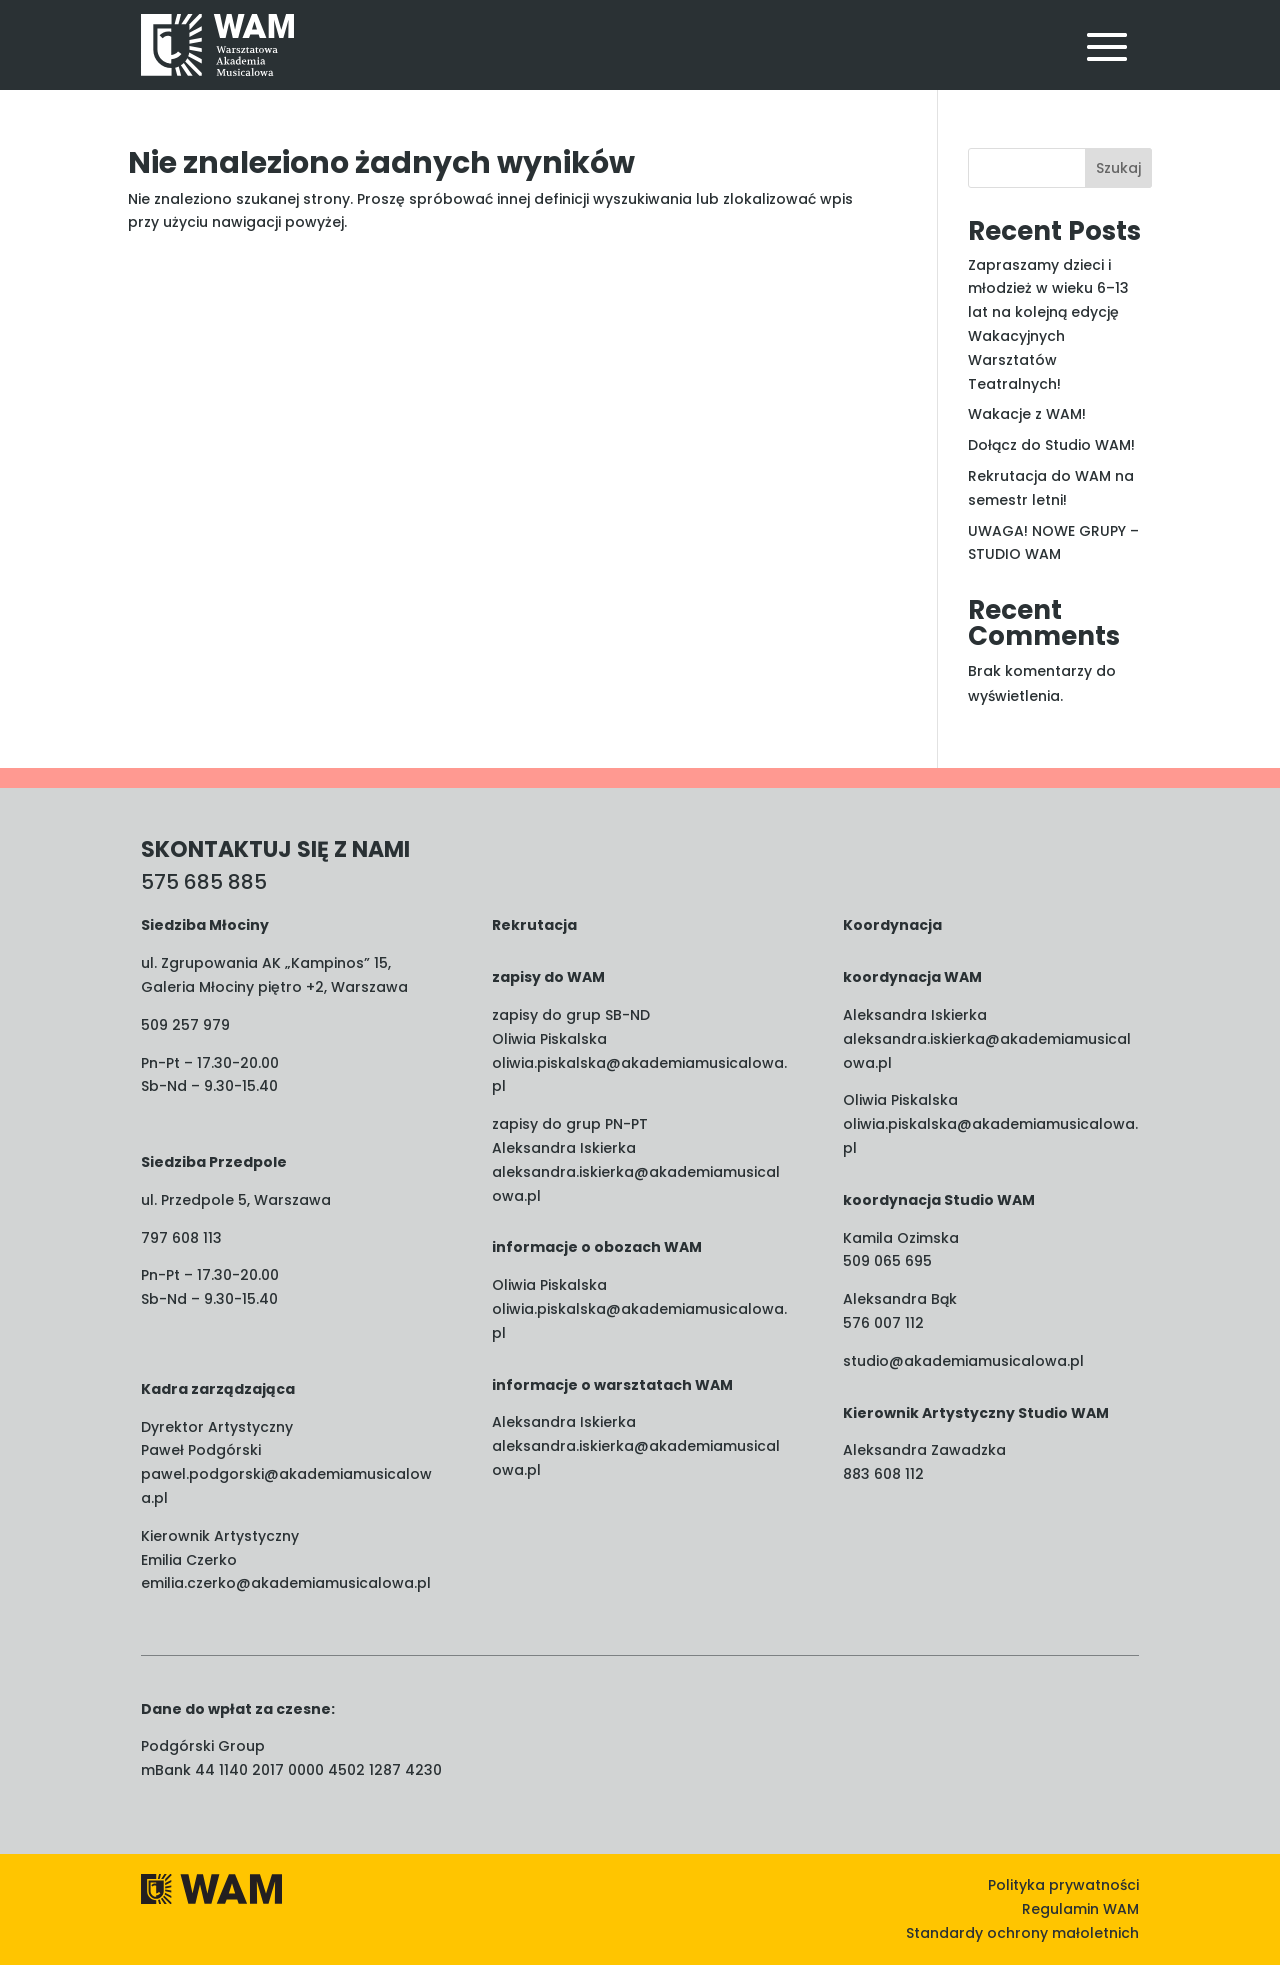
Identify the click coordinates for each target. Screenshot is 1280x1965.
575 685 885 (204, 882)
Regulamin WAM (1080, 1909)
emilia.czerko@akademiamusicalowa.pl (286, 1583)
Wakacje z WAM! (1027, 414)
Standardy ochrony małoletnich (1022, 1933)
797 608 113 (181, 1238)
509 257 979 (185, 1025)
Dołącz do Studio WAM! (1051, 445)
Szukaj (1118, 168)
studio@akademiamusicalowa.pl (963, 1361)
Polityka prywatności (1063, 1885)
